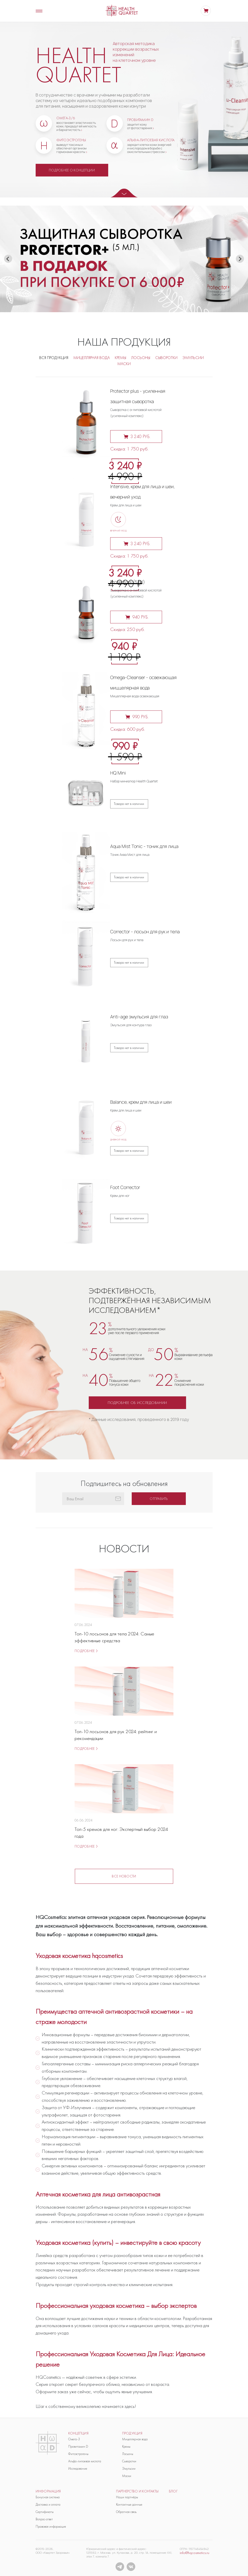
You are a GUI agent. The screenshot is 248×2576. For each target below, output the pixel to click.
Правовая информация (51, 2526)
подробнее (85, 1651)
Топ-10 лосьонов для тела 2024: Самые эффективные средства (114, 1637)
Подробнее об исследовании (137, 1402)
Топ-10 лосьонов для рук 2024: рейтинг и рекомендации (116, 1734)
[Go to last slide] (8, 259)
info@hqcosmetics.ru (194, 2553)
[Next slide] (240, 259)
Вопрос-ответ (44, 2519)
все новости (124, 1876)
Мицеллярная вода (135, 2439)
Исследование (77, 2468)
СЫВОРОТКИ (166, 357)
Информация (48, 2491)
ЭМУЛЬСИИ (193, 357)
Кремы (126, 2446)
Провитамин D (78, 2446)
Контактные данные (129, 2504)
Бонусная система (48, 2497)
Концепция (78, 2433)
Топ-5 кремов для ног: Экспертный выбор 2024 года (121, 1832)
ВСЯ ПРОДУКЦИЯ (53, 357)
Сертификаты (45, 2512)
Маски (126, 2476)
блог (173, 2491)
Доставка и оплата (48, 2504)
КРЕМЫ (120, 357)
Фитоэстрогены (78, 2454)
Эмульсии (129, 2468)
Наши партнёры (127, 2497)
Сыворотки (129, 2461)
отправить (159, 1498)
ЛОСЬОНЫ (140, 357)
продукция (132, 2433)
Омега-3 (74, 2439)
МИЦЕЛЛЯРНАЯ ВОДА (91, 357)
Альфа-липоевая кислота (84, 2461)
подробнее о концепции (72, 170)
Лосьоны (127, 2454)
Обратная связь (126, 2512)
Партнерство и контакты (137, 2491)
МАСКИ (124, 363)
